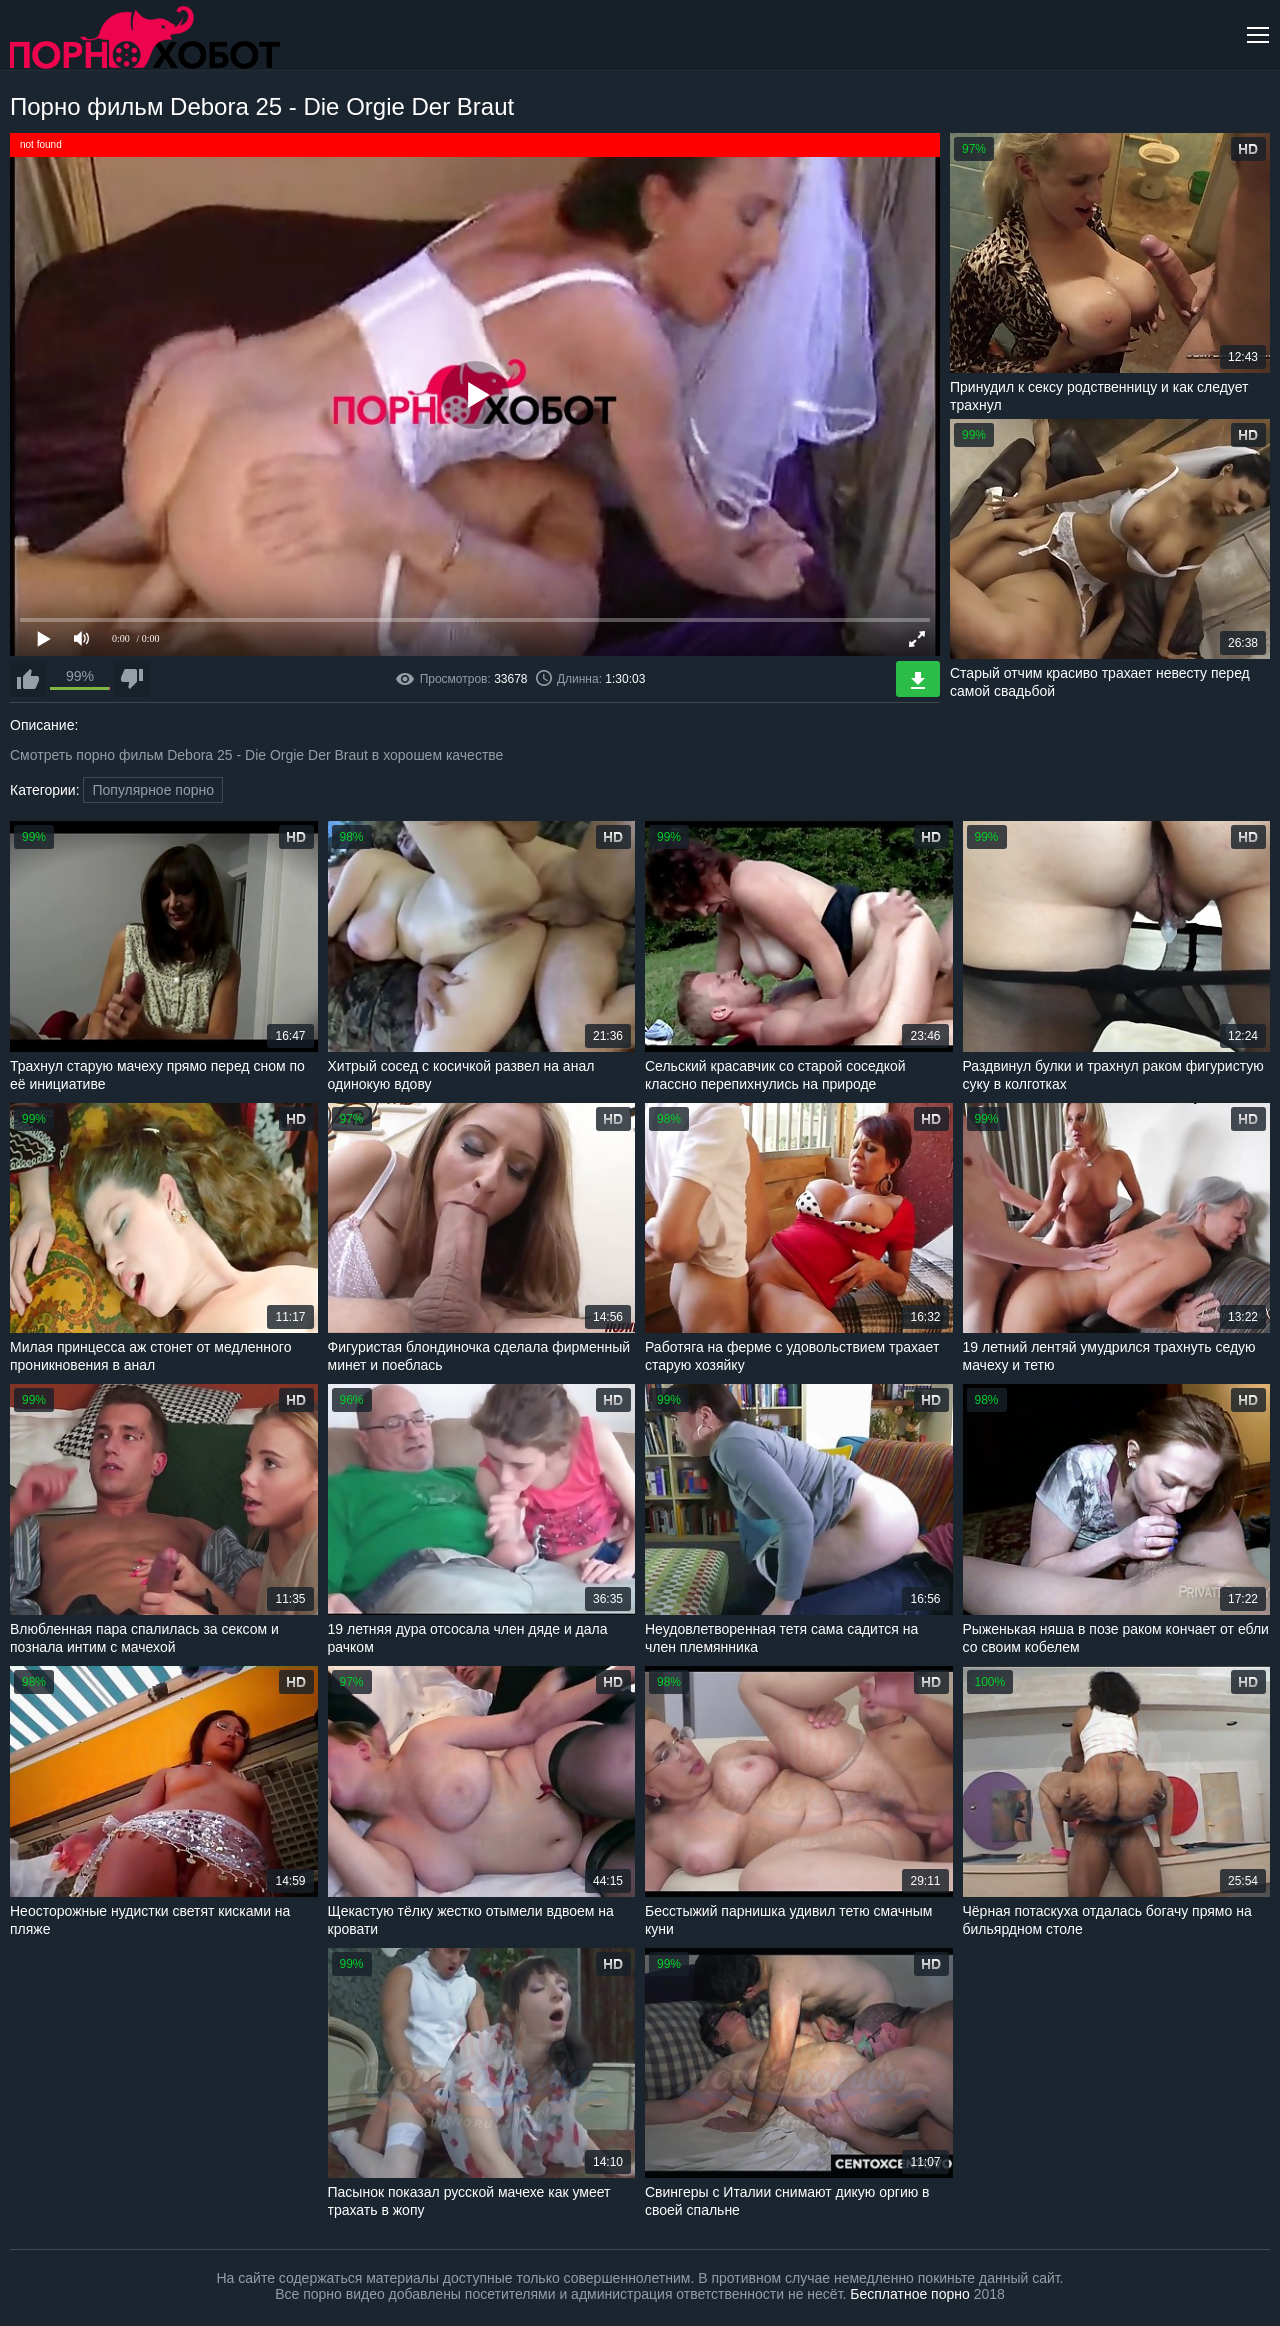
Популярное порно (153, 790)
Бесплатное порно (909, 2294)
